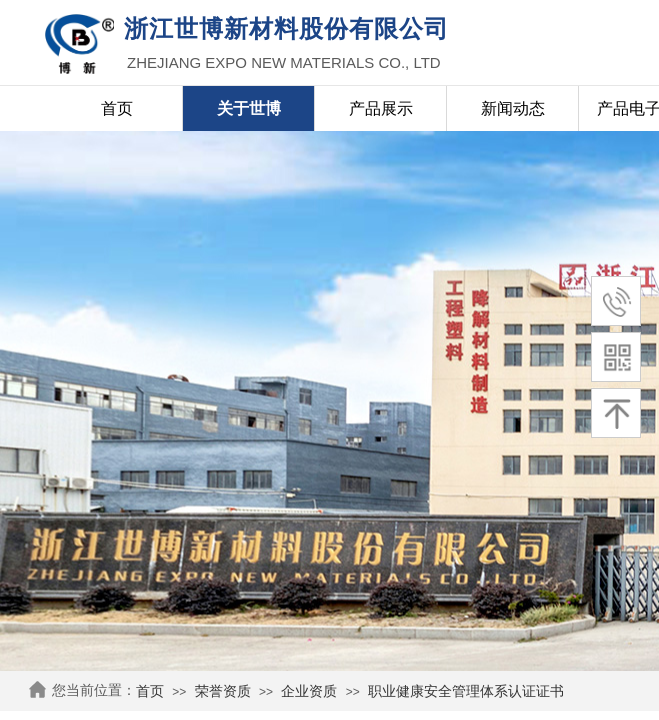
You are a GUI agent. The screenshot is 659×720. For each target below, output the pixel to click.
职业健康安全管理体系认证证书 (466, 691)
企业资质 (309, 691)
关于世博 (249, 108)
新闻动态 (513, 108)
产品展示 (381, 108)
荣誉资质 (223, 691)
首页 (150, 691)
